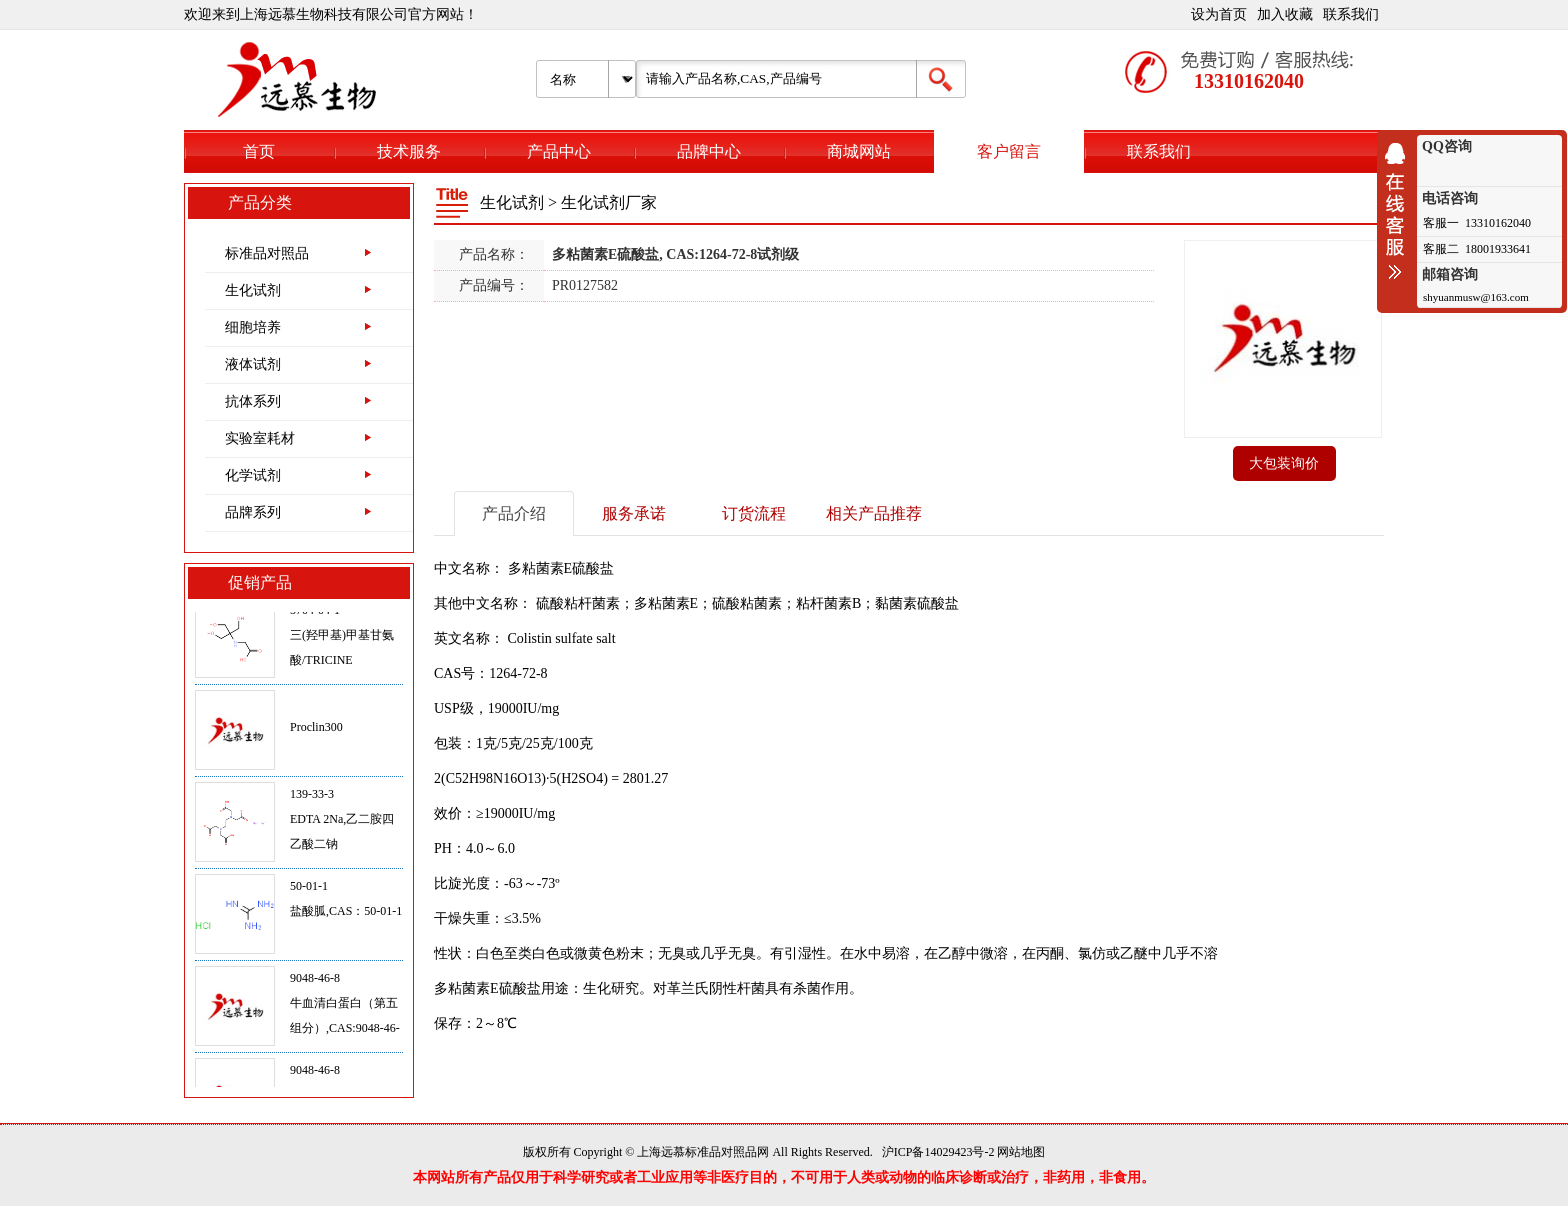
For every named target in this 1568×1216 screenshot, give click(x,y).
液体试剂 (253, 364)
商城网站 (859, 151)
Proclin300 (316, 733)
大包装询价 (1284, 463)
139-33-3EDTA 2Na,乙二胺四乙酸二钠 (342, 825)
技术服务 (409, 151)
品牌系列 (253, 512)
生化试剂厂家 (609, 202)
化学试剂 (253, 475)
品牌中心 (709, 151)
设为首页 (1219, 14)
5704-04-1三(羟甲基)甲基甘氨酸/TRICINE (342, 641)
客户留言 (1009, 151)
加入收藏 (1285, 14)
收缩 (1400, 211)
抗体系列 (253, 401)
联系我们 (1351, 14)
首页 (259, 151)
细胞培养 (253, 327)
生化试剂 (253, 290)
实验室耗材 (260, 438)
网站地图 (1021, 1152)
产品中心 (559, 151)
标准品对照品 (267, 253)
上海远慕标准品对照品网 (703, 1152)
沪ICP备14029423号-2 (938, 1152)
